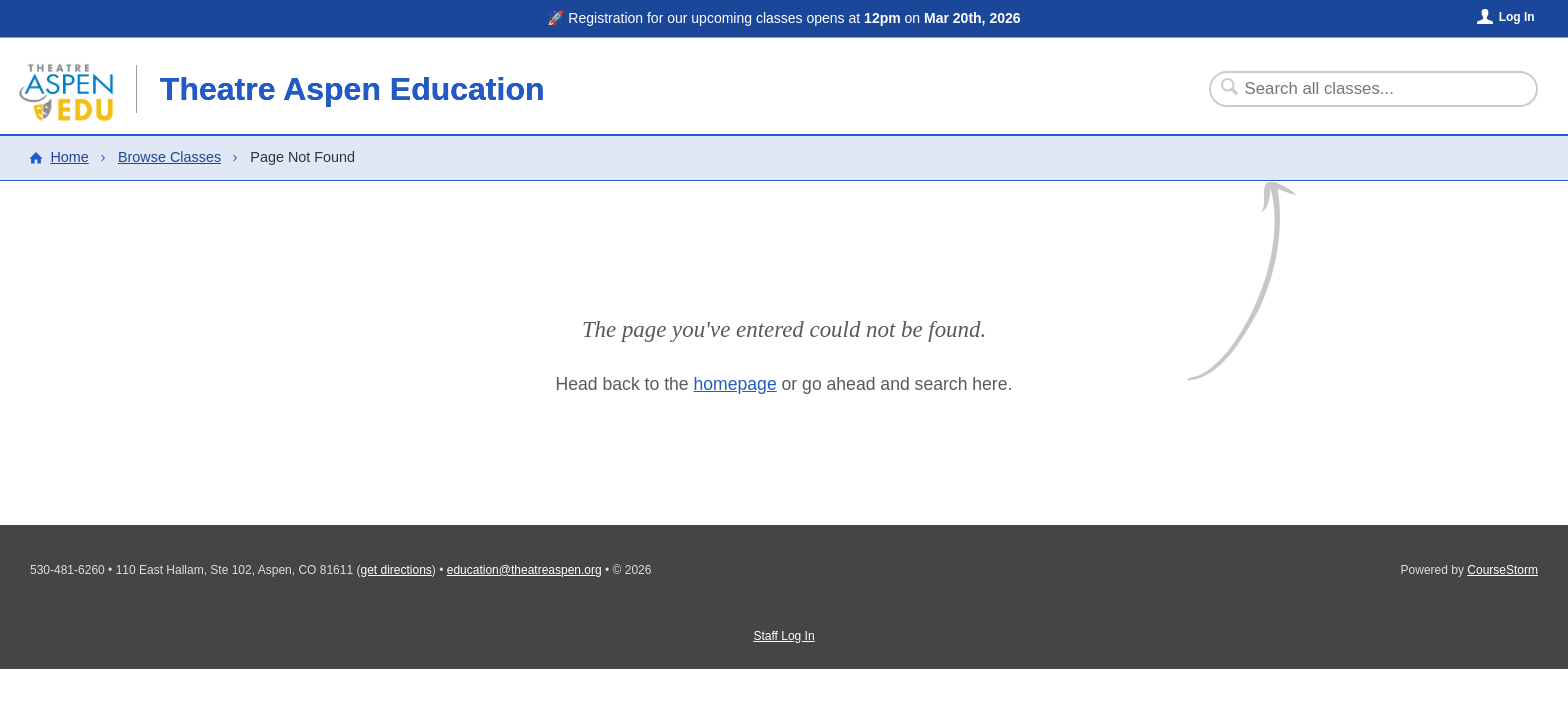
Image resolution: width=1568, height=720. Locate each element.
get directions (395, 570)
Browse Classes (169, 157)
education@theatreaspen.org (524, 570)
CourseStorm (1502, 570)
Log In (1517, 17)
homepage (735, 384)
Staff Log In (783, 636)
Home (69, 157)
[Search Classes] (1361, 89)
